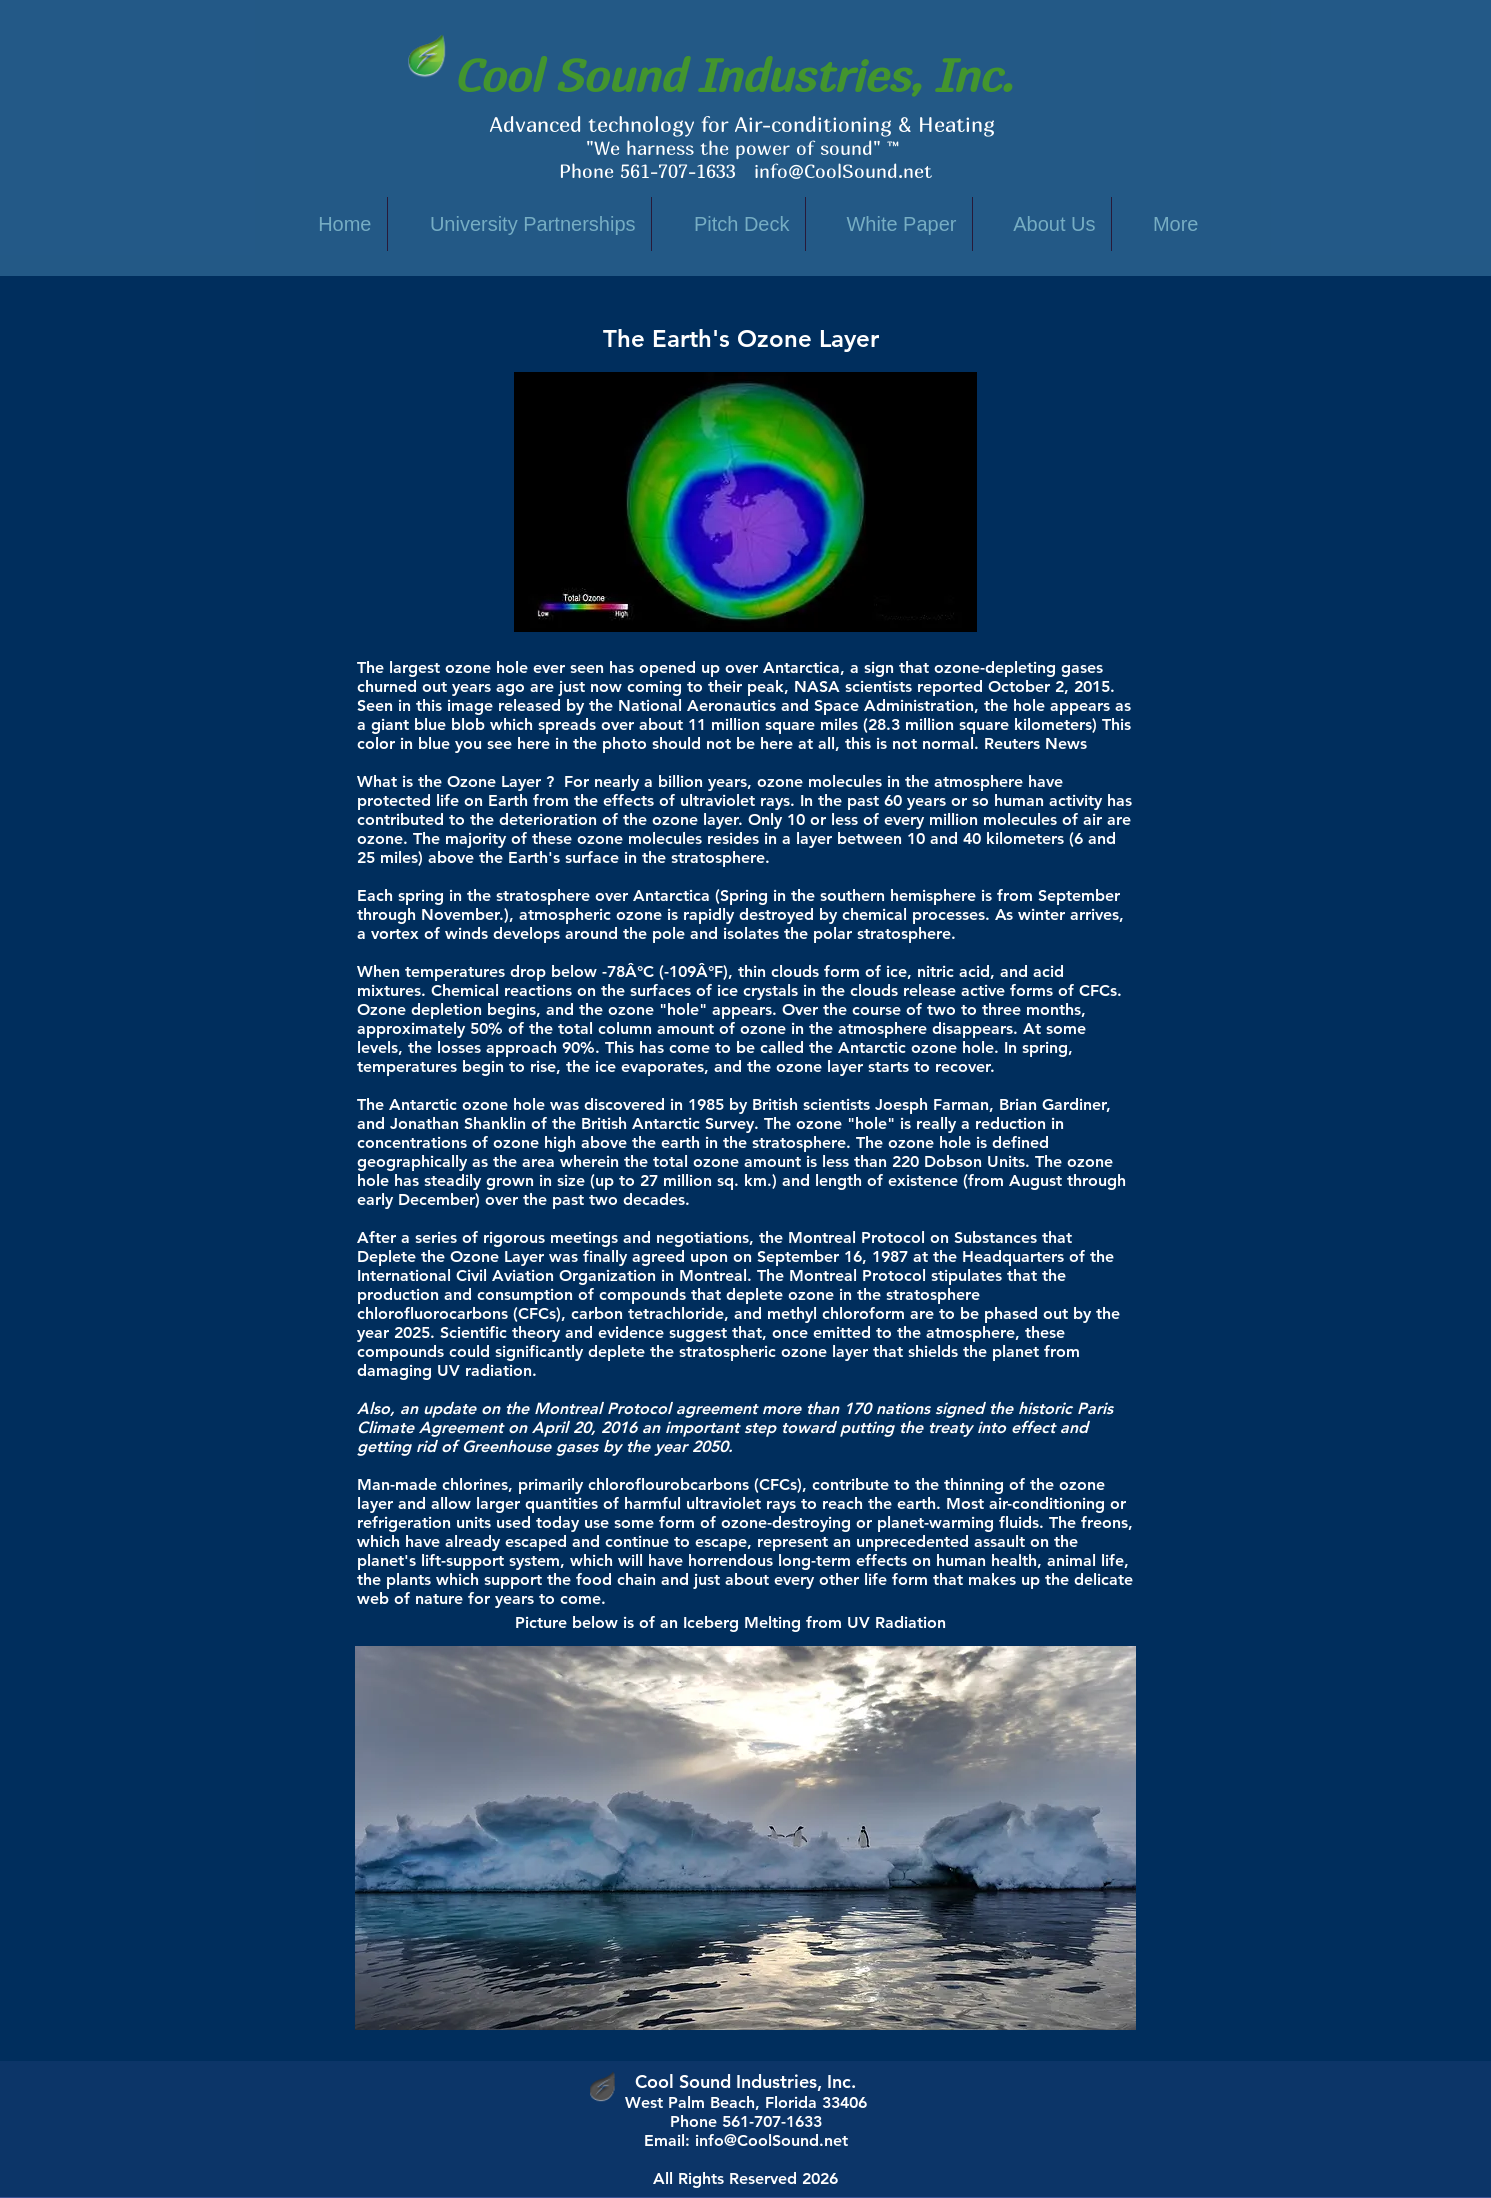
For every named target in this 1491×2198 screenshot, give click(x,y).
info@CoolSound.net (843, 171)
